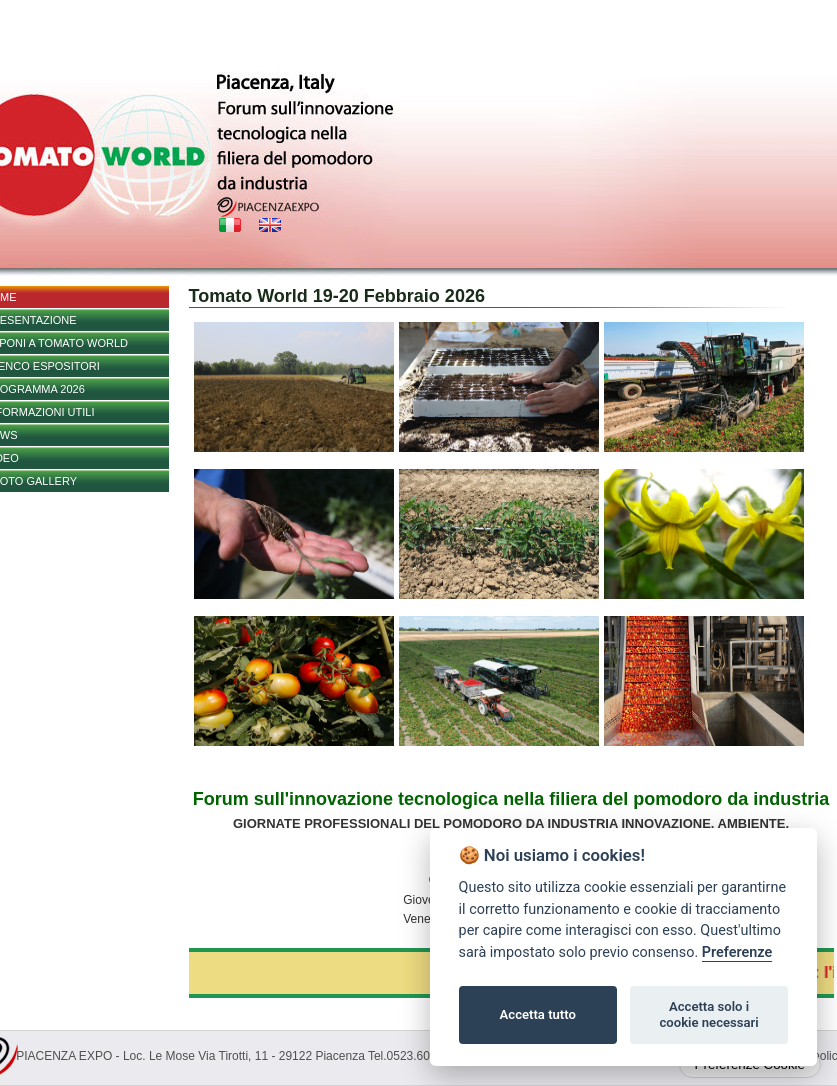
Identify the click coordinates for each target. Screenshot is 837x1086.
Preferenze (737, 952)
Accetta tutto (538, 1014)
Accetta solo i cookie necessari (708, 1014)
